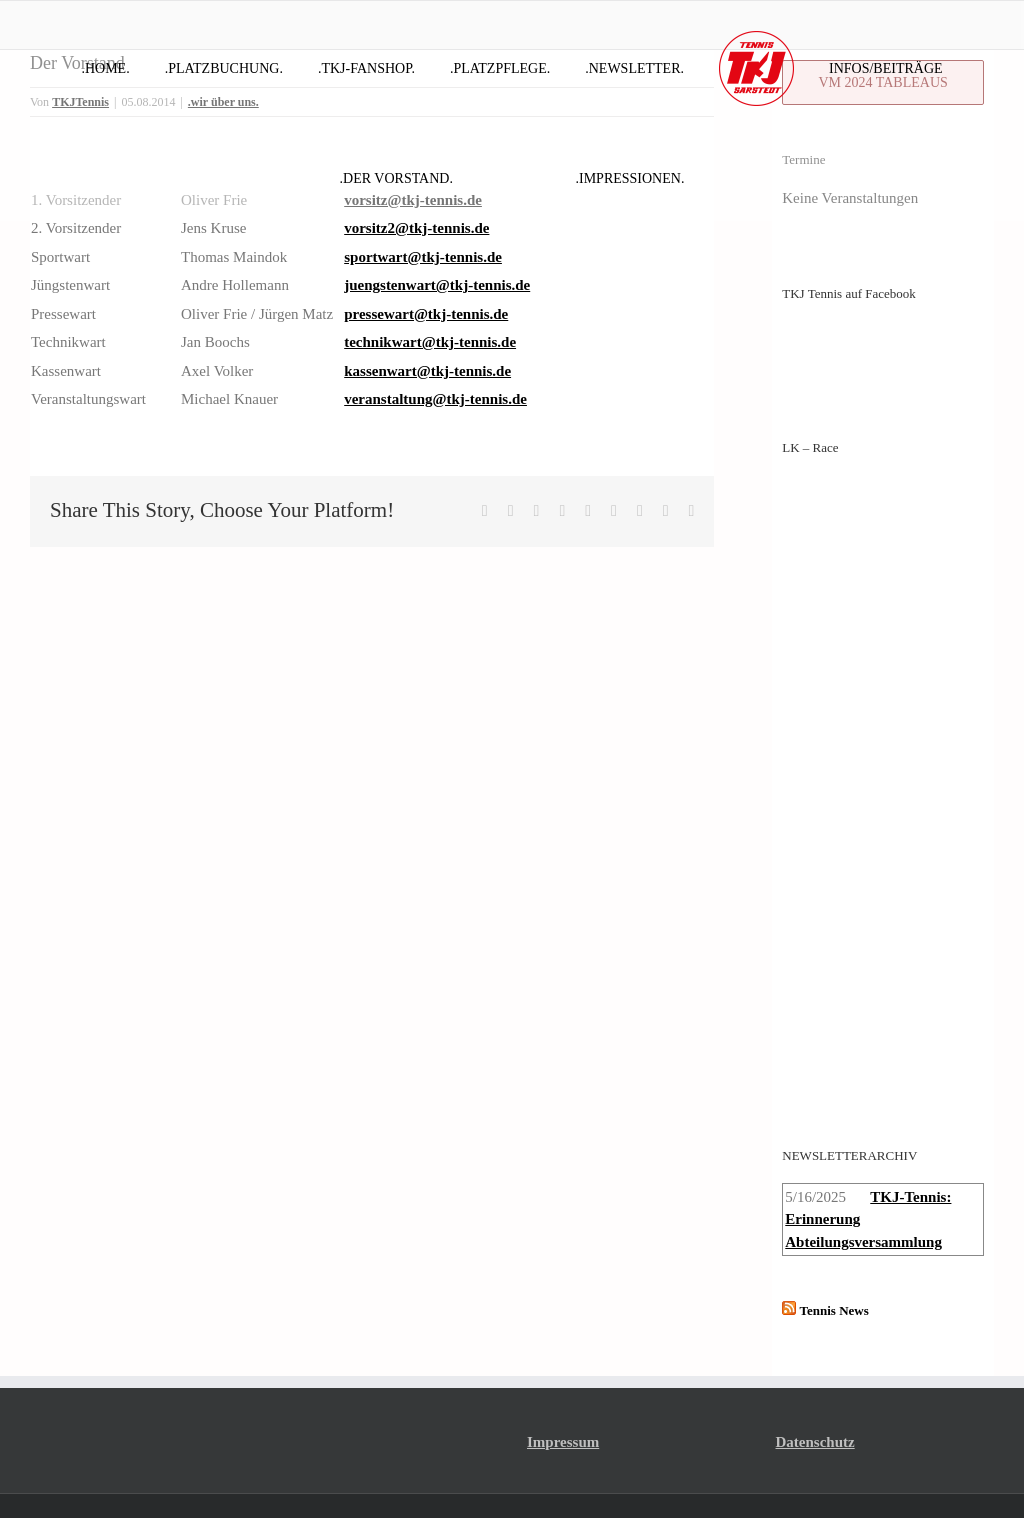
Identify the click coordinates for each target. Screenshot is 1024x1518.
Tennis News (834, 1261)
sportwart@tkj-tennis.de (423, 257)
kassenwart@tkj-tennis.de (427, 371)
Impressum (563, 1393)
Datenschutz (815, 1393)
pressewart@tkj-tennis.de (426, 314)
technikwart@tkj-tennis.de (430, 342)
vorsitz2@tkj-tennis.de (416, 228)
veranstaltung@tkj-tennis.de (435, 399)
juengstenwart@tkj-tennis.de (437, 285)
